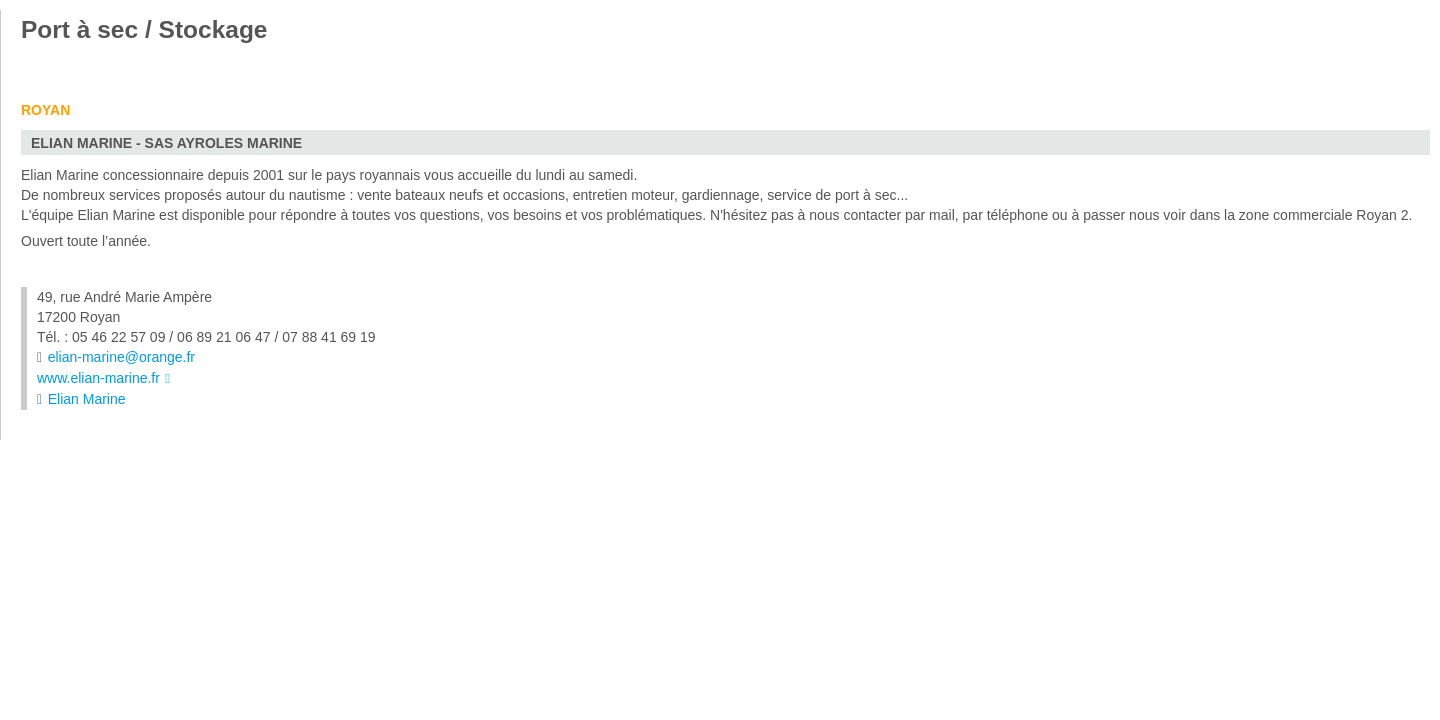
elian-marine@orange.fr (121, 357)
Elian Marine (87, 399)
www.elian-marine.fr (98, 378)
